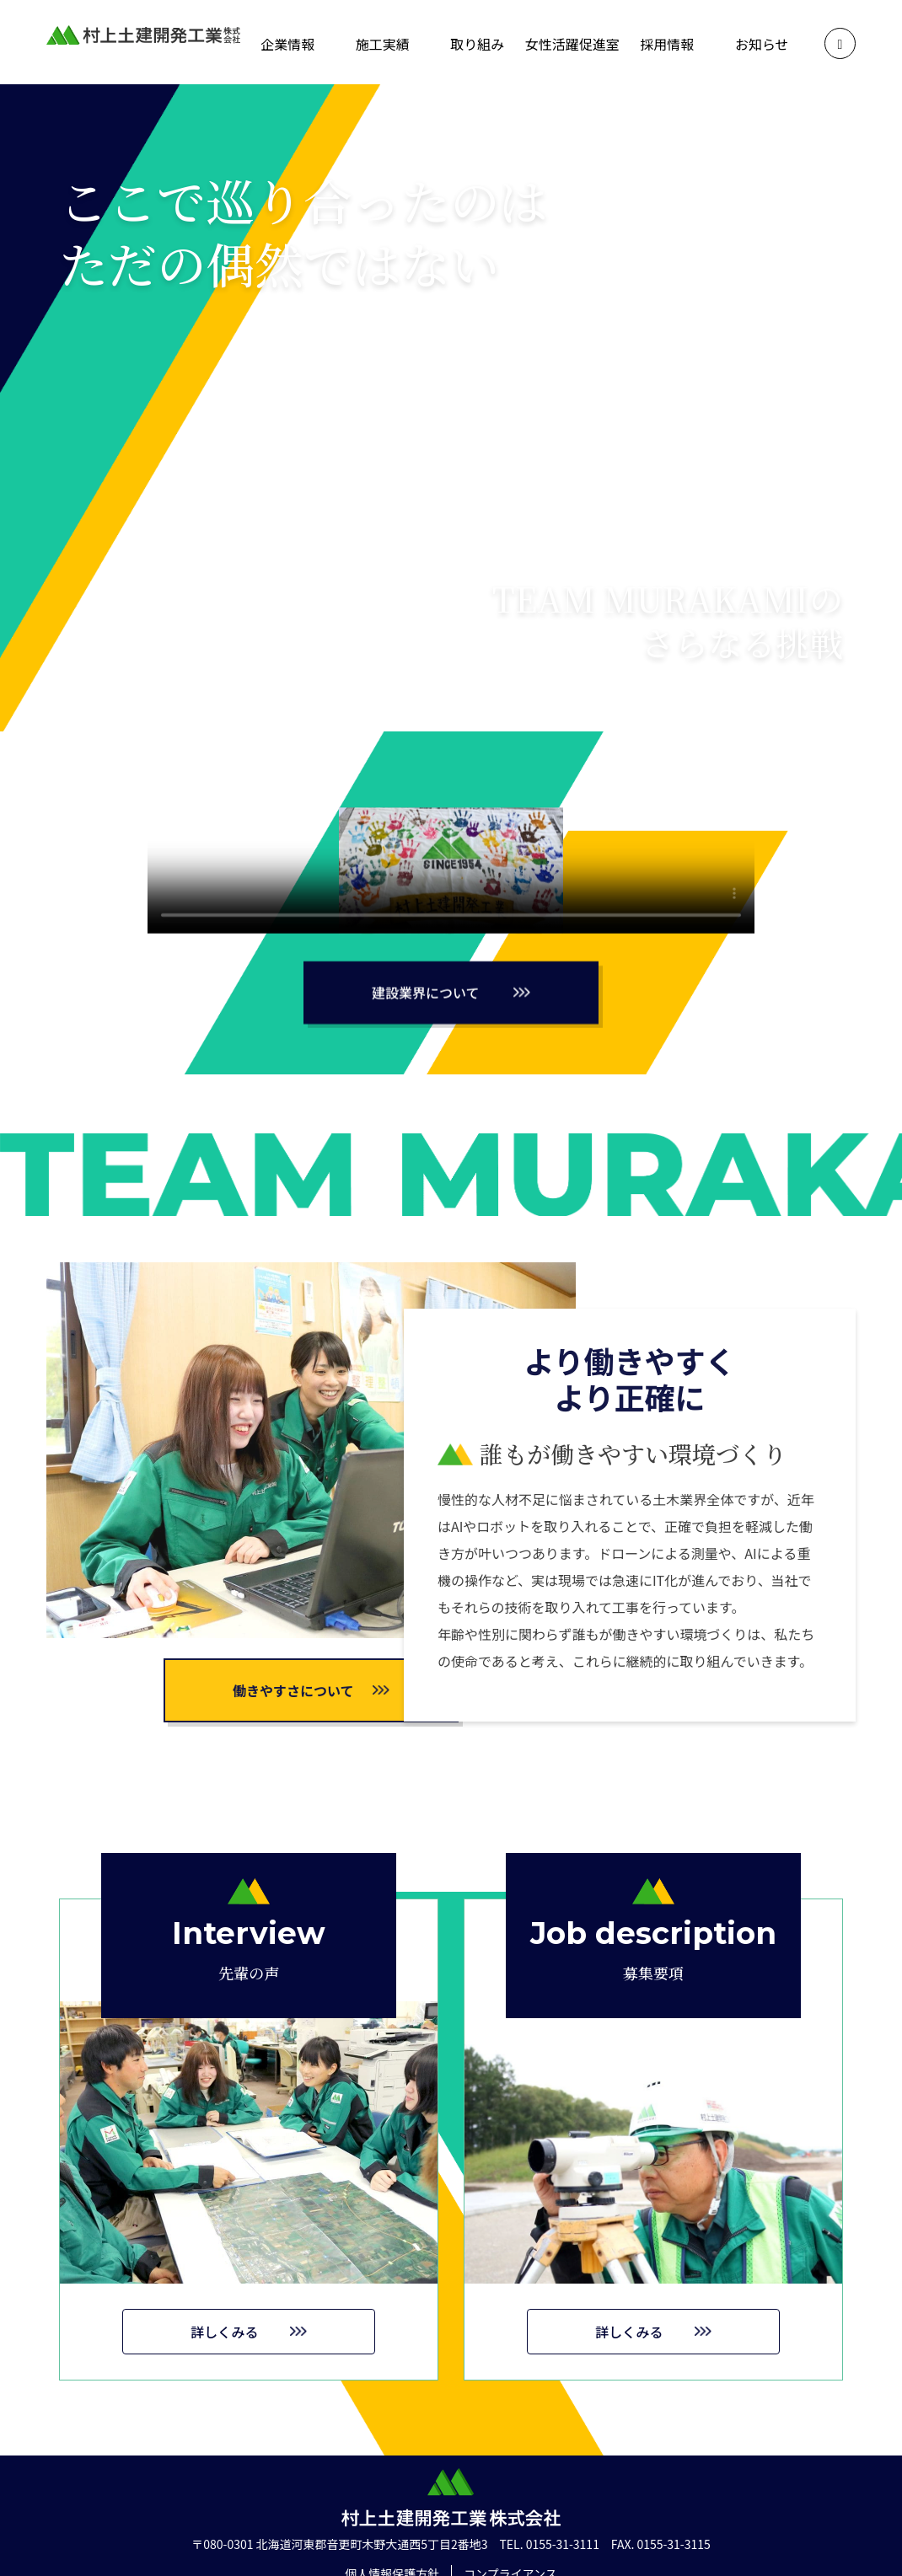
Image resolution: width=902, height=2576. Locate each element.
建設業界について (425, 1028)
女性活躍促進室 (572, 44)
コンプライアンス (510, 2549)
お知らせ (762, 44)
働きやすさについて (293, 1690)
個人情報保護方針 (392, 2549)
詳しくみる (225, 2367)
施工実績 (383, 44)
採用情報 (667, 44)
